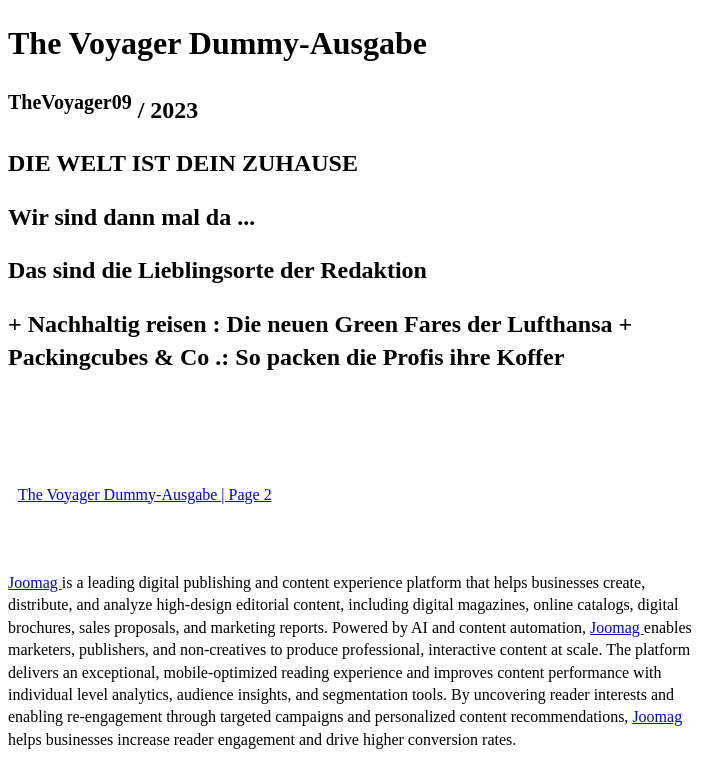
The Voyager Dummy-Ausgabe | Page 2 (145, 494)
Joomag (35, 582)
